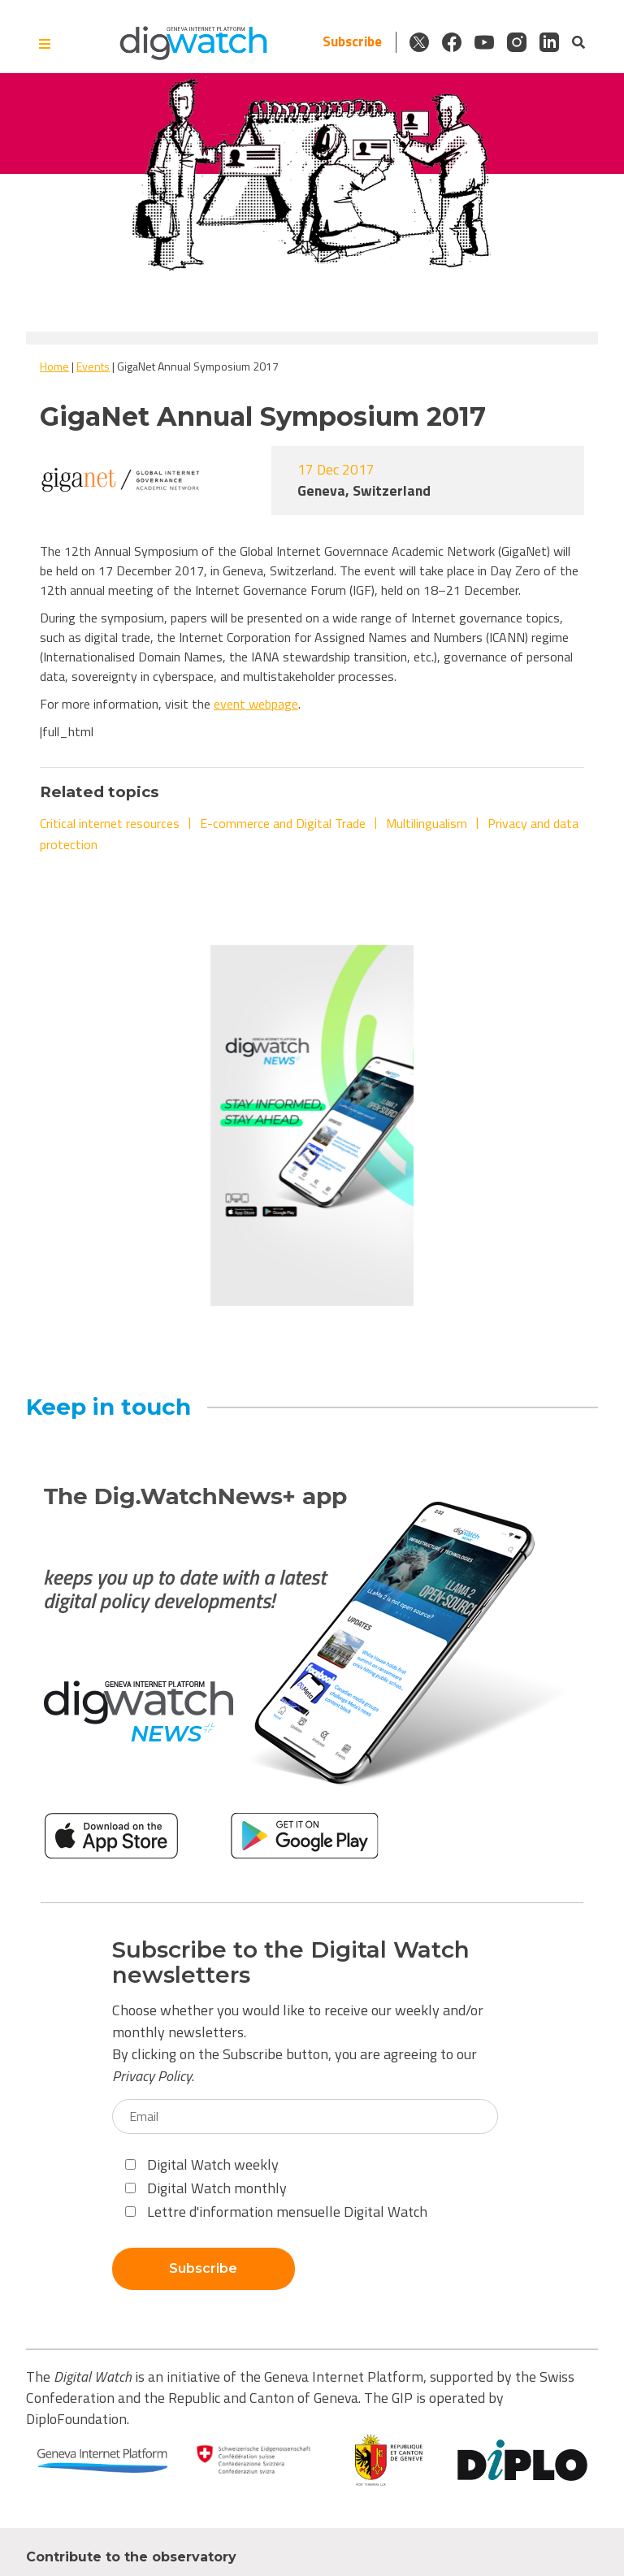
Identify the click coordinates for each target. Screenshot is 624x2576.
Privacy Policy (152, 2076)
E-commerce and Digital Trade (283, 823)
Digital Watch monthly (206, 2188)
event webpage (256, 703)
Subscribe (352, 42)
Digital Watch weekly (202, 2164)
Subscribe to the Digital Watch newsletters (291, 1962)
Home (54, 366)
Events (93, 366)
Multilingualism (426, 823)
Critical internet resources (110, 823)
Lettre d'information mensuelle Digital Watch (276, 2212)
